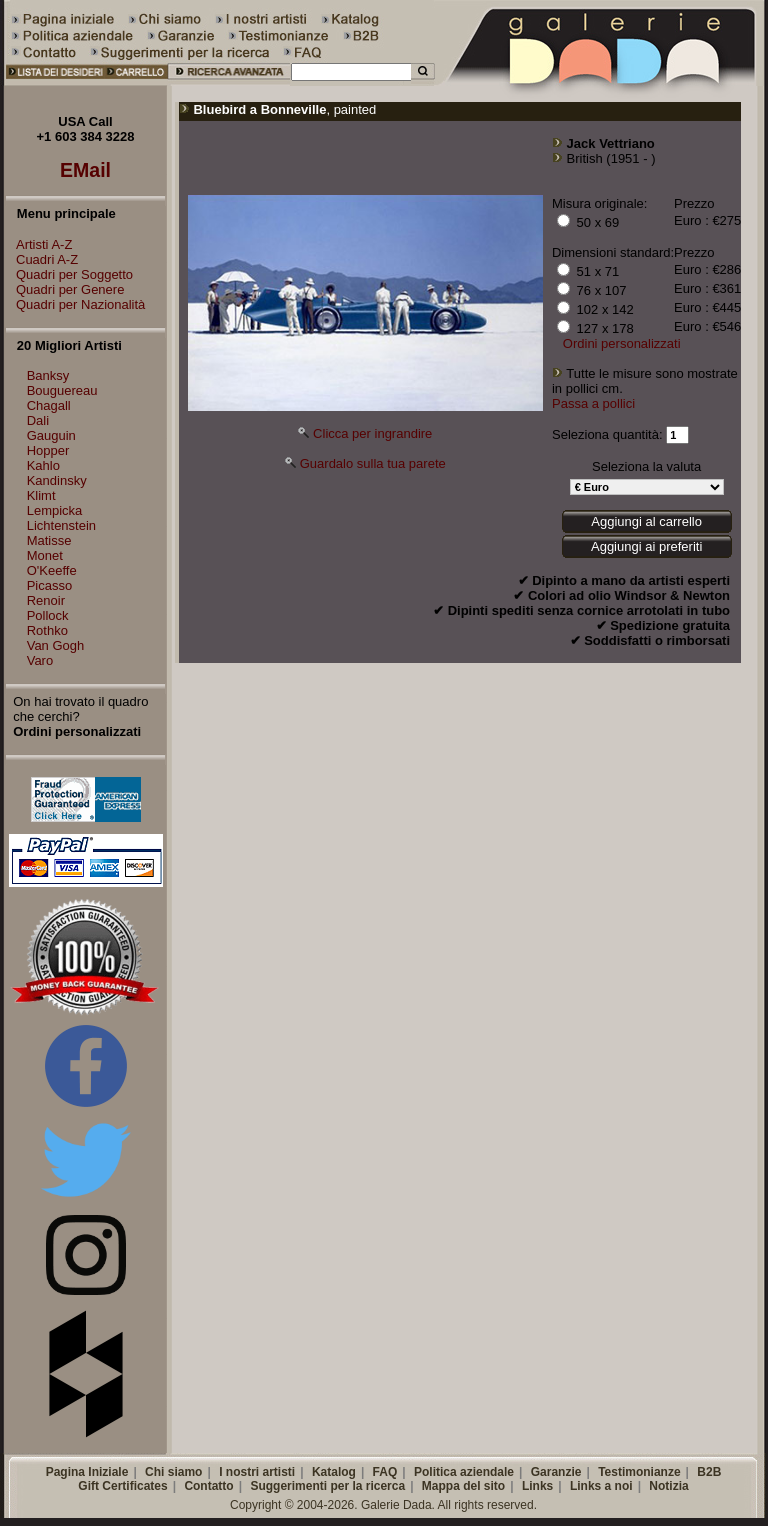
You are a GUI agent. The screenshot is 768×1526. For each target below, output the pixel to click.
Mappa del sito (463, 1486)
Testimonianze (639, 1472)
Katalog (334, 1472)
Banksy (48, 375)
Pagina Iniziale (87, 1472)
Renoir (46, 600)
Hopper (48, 450)
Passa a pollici (593, 403)
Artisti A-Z (39, 244)
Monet (45, 555)
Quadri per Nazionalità (75, 304)
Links (537, 1486)
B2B (709, 1472)
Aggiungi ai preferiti (646, 546)
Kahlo (43, 465)
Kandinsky (57, 480)
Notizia (668, 1486)
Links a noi (601, 1486)
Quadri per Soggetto (69, 274)
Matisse (49, 540)
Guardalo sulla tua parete (373, 463)
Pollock (48, 615)
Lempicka (55, 510)
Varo (40, 660)
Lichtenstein (61, 525)
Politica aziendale (464, 1472)
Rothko (47, 630)
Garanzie (556, 1472)
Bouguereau (62, 390)
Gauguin (51, 435)
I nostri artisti (257, 1472)
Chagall (49, 405)
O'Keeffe (52, 570)
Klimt (41, 495)
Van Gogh (56, 645)
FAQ (385, 1472)
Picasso (50, 585)
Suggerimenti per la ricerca (327, 1486)
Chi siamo (173, 1472)
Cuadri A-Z (42, 259)
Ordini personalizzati (622, 343)
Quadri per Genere (65, 289)
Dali (38, 420)
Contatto (208, 1486)
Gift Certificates (122, 1486)
